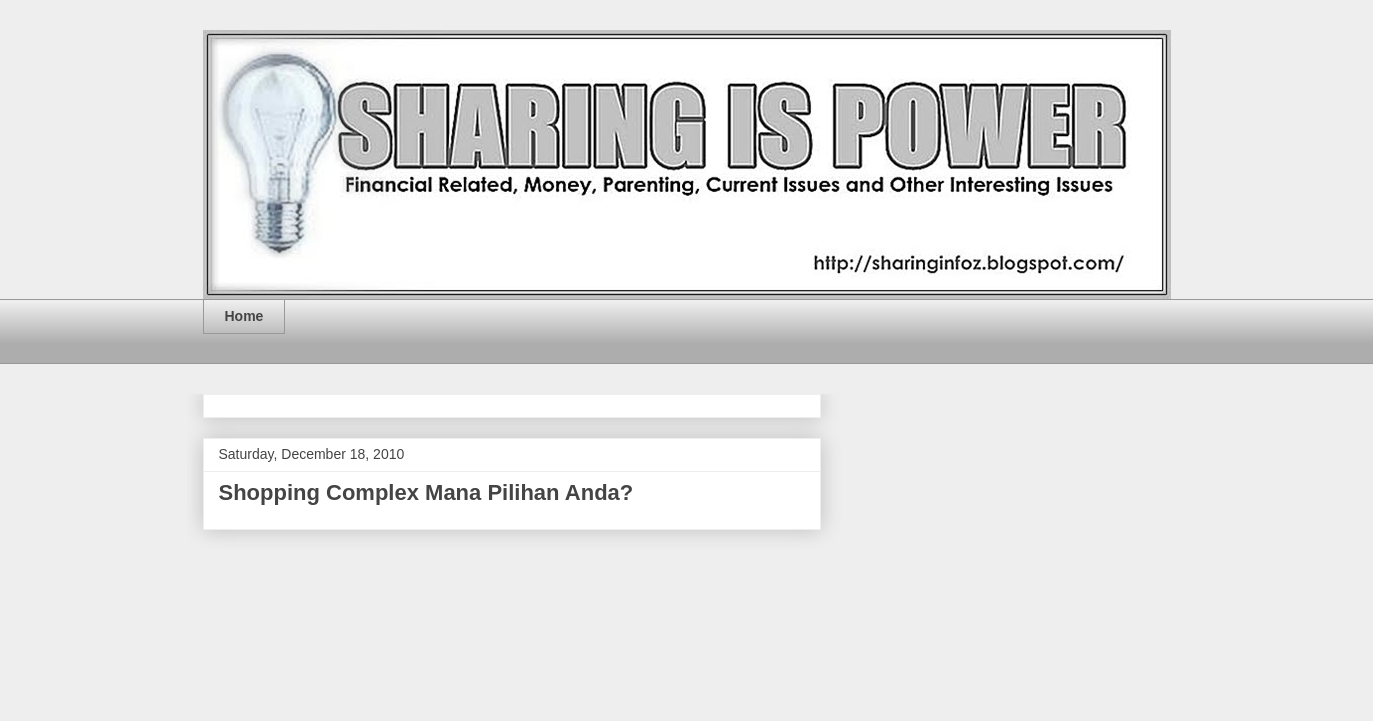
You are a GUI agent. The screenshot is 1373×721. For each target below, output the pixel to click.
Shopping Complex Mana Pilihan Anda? (426, 492)
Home (244, 316)
